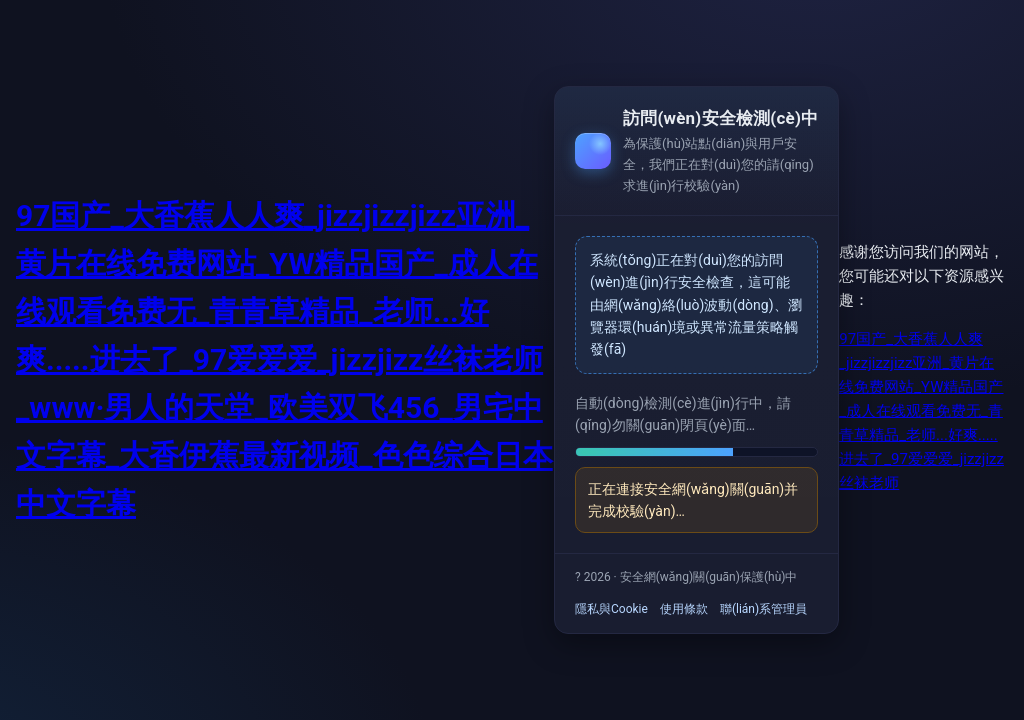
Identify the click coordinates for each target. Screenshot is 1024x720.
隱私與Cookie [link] (611, 609)
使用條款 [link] (684, 609)
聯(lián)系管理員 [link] (763, 609)
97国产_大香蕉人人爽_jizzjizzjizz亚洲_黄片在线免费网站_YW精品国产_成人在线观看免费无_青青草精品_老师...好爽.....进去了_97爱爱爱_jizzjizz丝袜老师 (921, 411)
